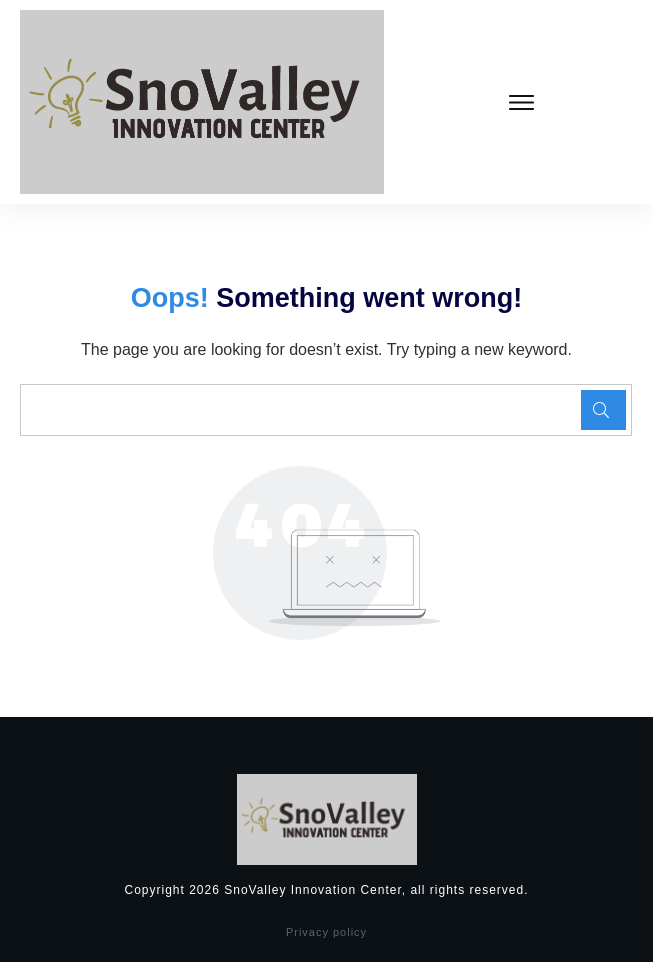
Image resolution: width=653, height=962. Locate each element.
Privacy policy (326, 932)
